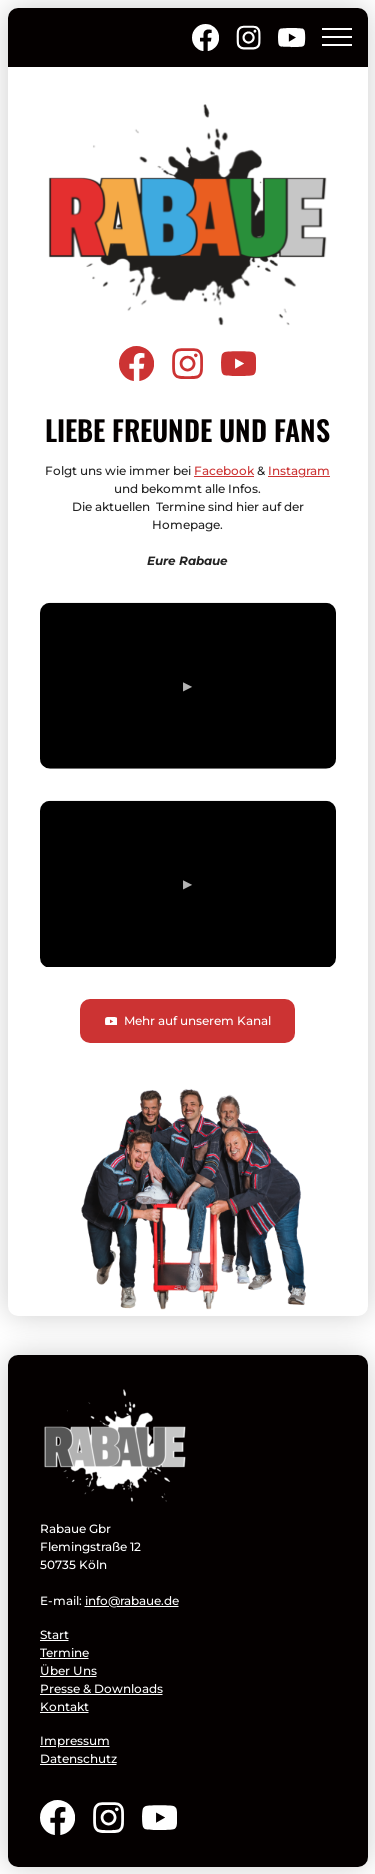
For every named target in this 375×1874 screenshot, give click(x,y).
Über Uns (68, 1670)
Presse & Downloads (101, 1688)
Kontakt (64, 1706)
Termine (64, 1652)
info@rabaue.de (132, 1600)
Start (54, 1634)
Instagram (299, 470)
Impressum (75, 1740)
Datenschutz (78, 1758)
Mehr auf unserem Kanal (187, 1020)
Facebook (224, 470)
